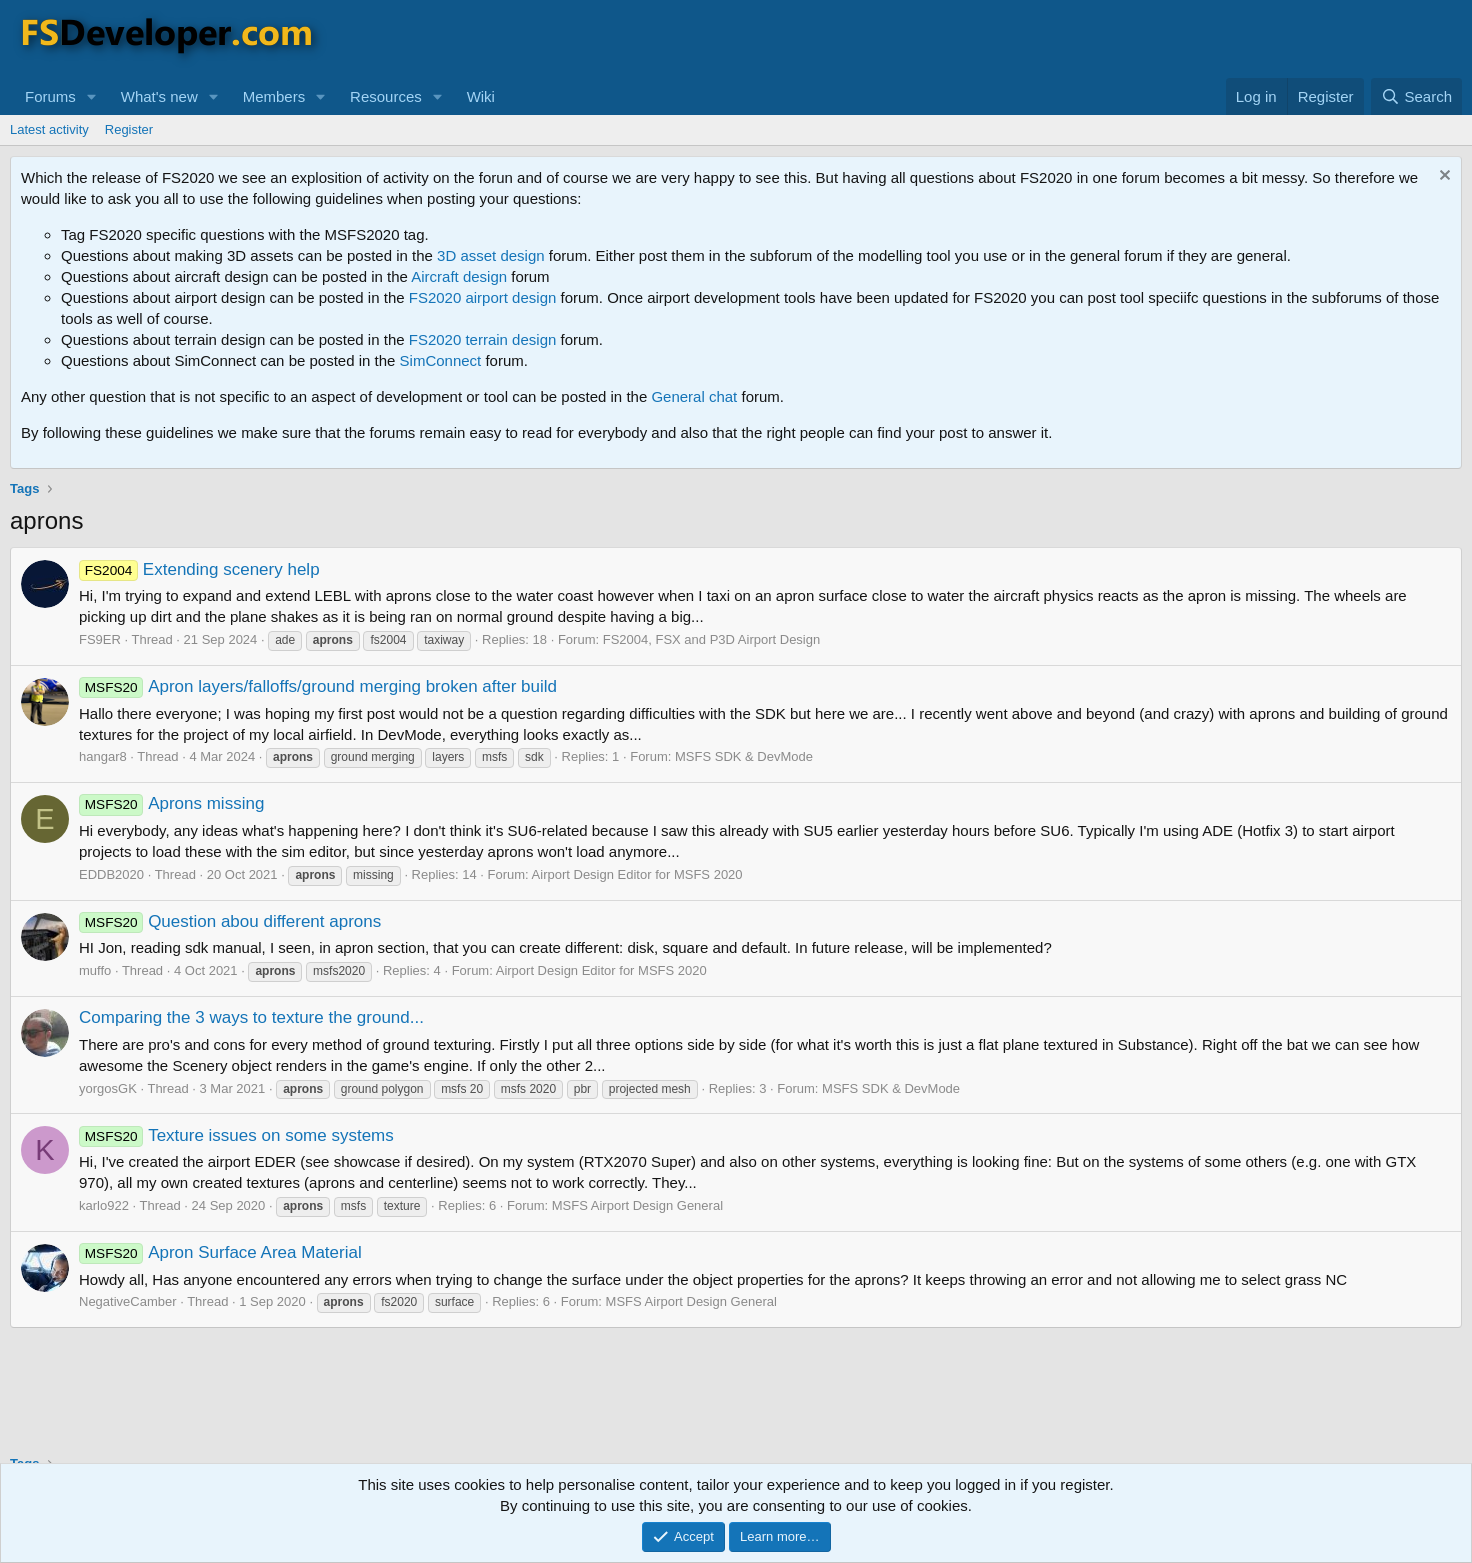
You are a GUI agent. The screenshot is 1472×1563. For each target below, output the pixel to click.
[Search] (1416, 96)
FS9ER (100, 639)
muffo (95, 970)
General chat (694, 396)
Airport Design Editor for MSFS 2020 (637, 874)
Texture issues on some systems (236, 1135)
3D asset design (491, 255)
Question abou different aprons (230, 921)
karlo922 (104, 1205)
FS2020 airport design (483, 297)
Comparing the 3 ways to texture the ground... (251, 1017)
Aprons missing (171, 803)
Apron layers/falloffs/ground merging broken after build (318, 686)
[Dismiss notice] (1442, 177)
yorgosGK (108, 1088)
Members (274, 96)
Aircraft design (459, 276)
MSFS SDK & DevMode (744, 756)
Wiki (481, 96)
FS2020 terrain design (483, 339)
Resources (386, 96)
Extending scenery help (199, 569)
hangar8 (103, 756)
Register (129, 129)
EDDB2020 (111, 874)
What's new (159, 96)
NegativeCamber (128, 1301)
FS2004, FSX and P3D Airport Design (712, 639)
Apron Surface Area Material (220, 1252)
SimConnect (441, 360)
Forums (50, 96)
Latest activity (49, 129)
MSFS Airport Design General (637, 1205)
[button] (92, 96)
